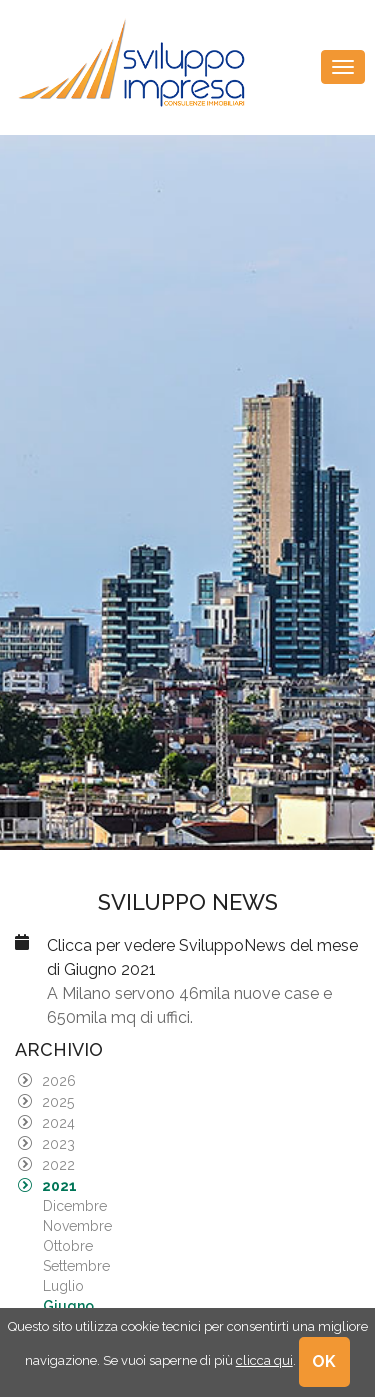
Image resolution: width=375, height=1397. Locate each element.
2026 (59, 1081)
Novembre (77, 1226)
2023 (58, 1144)
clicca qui (264, 1360)
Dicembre (75, 1206)
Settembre (76, 1266)
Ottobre (68, 1246)
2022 (58, 1165)
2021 (59, 1186)
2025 (58, 1102)
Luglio (63, 1286)
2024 (58, 1123)
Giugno (68, 1306)
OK (325, 1361)
